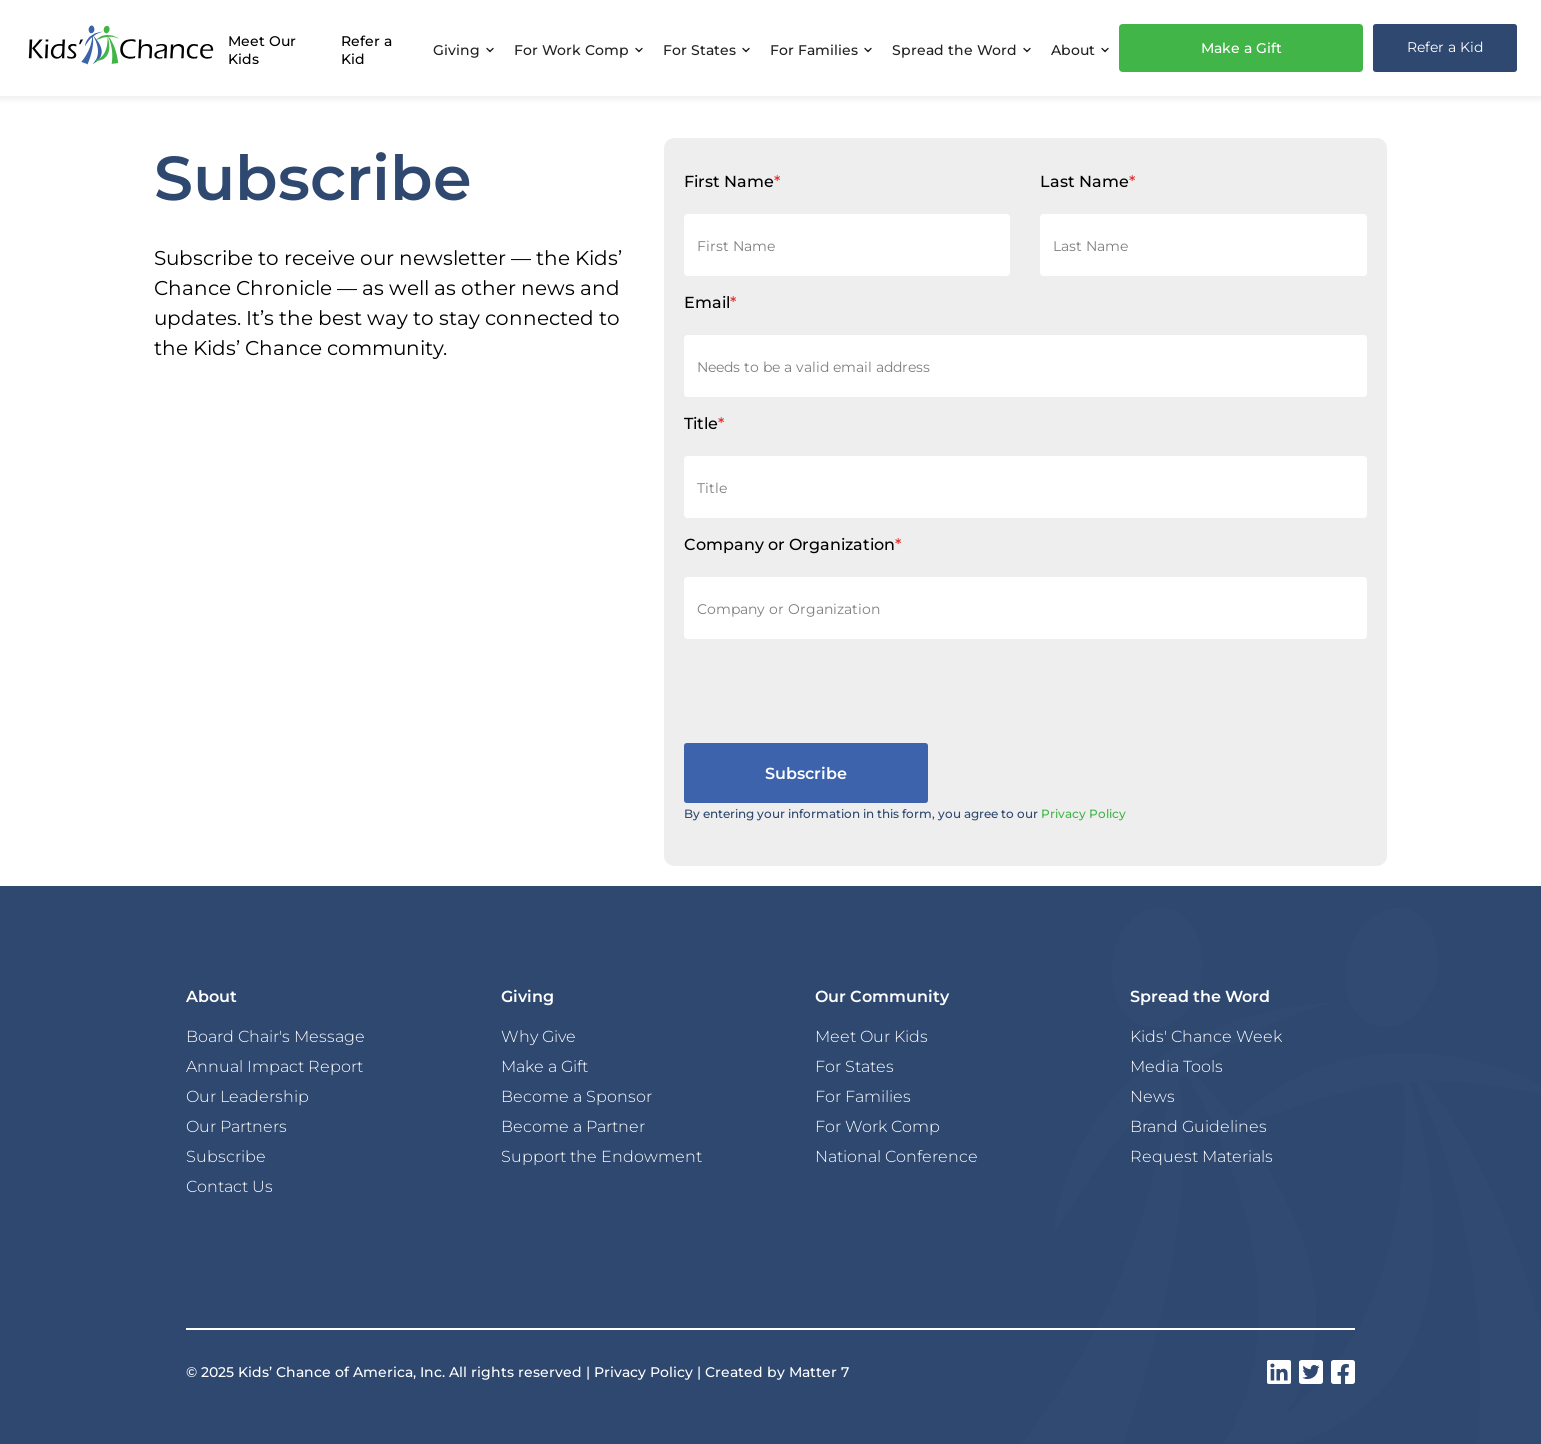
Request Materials (1201, 1156)
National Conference (896, 1156)
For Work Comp (877, 1126)
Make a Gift (1241, 47)
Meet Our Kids (262, 49)
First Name (732, 180)
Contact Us (229, 1186)
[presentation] (836, 691)
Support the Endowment (601, 1156)
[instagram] (1279, 1372)
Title (704, 422)
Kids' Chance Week (1206, 1036)
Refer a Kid (366, 49)
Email (710, 301)
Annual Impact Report (274, 1066)
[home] (121, 48)
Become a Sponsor (576, 1096)
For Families (863, 1096)
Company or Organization (792, 543)
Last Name (1087, 180)
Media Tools (1176, 1066)
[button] (463, 48)
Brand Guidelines (1198, 1126)
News (1152, 1096)
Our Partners (236, 1126)
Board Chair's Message (275, 1036)
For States (854, 1066)
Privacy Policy (1083, 813)
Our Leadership (247, 1096)
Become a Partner (573, 1126)
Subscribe (226, 1156)
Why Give (538, 1036)
